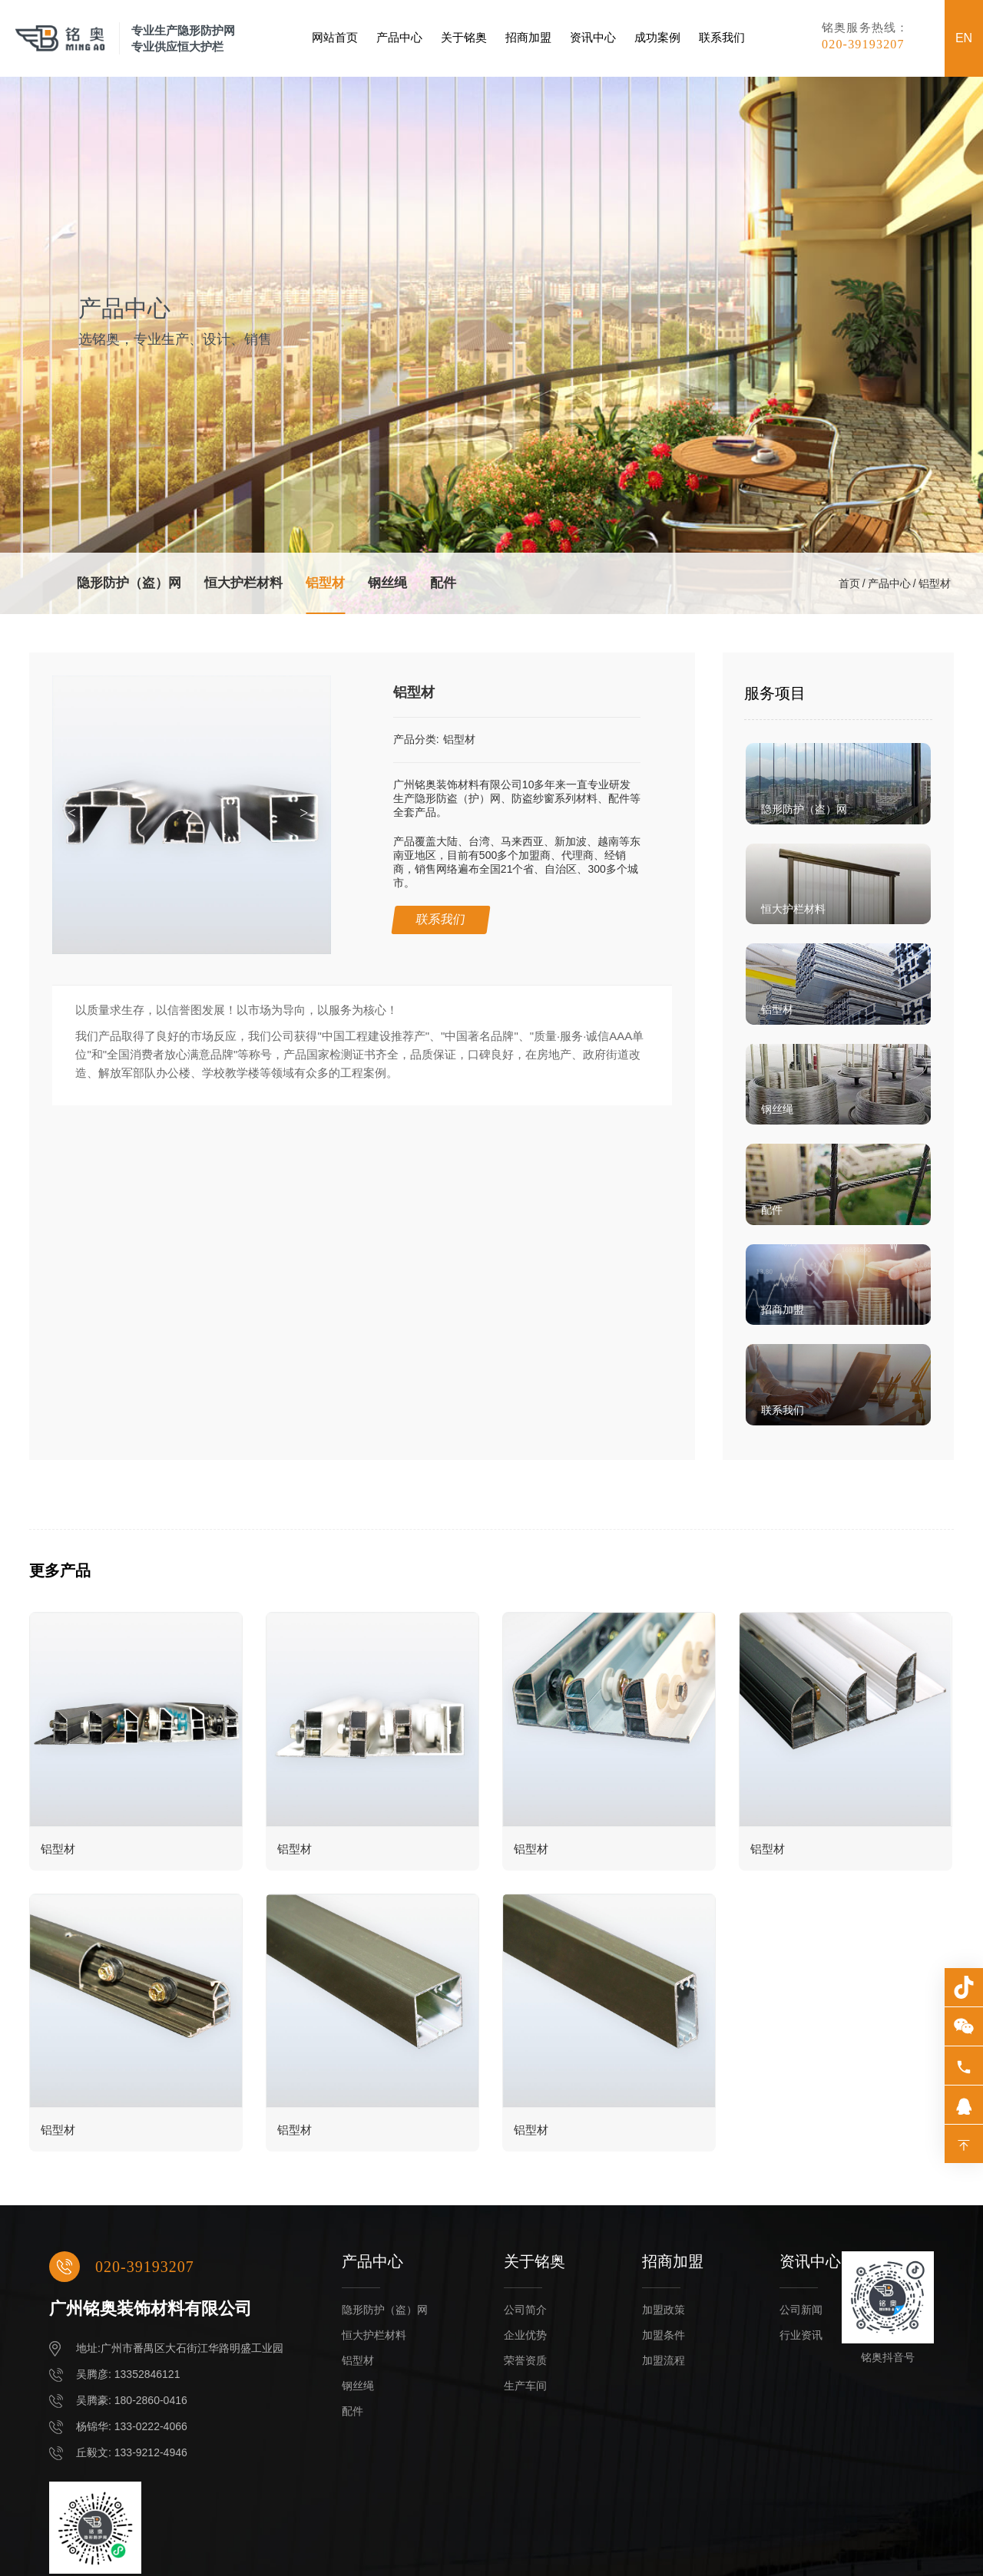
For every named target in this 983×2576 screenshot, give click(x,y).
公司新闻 (800, 2310)
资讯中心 (593, 38)
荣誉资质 (525, 2360)
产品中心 (399, 38)
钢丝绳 (387, 583)
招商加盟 (528, 38)
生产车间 (525, 2385)
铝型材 (325, 583)
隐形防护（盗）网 (129, 583)
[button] (308, 813)
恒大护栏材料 (243, 583)
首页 (849, 583)
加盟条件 (663, 2335)
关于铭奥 (464, 38)
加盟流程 (663, 2360)
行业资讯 (800, 2335)
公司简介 (525, 2310)
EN (963, 38)
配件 (443, 583)
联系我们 (722, 38)
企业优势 (525, 2335)
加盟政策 (663, 2310)
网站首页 (335, 38)
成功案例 (657, 38)
